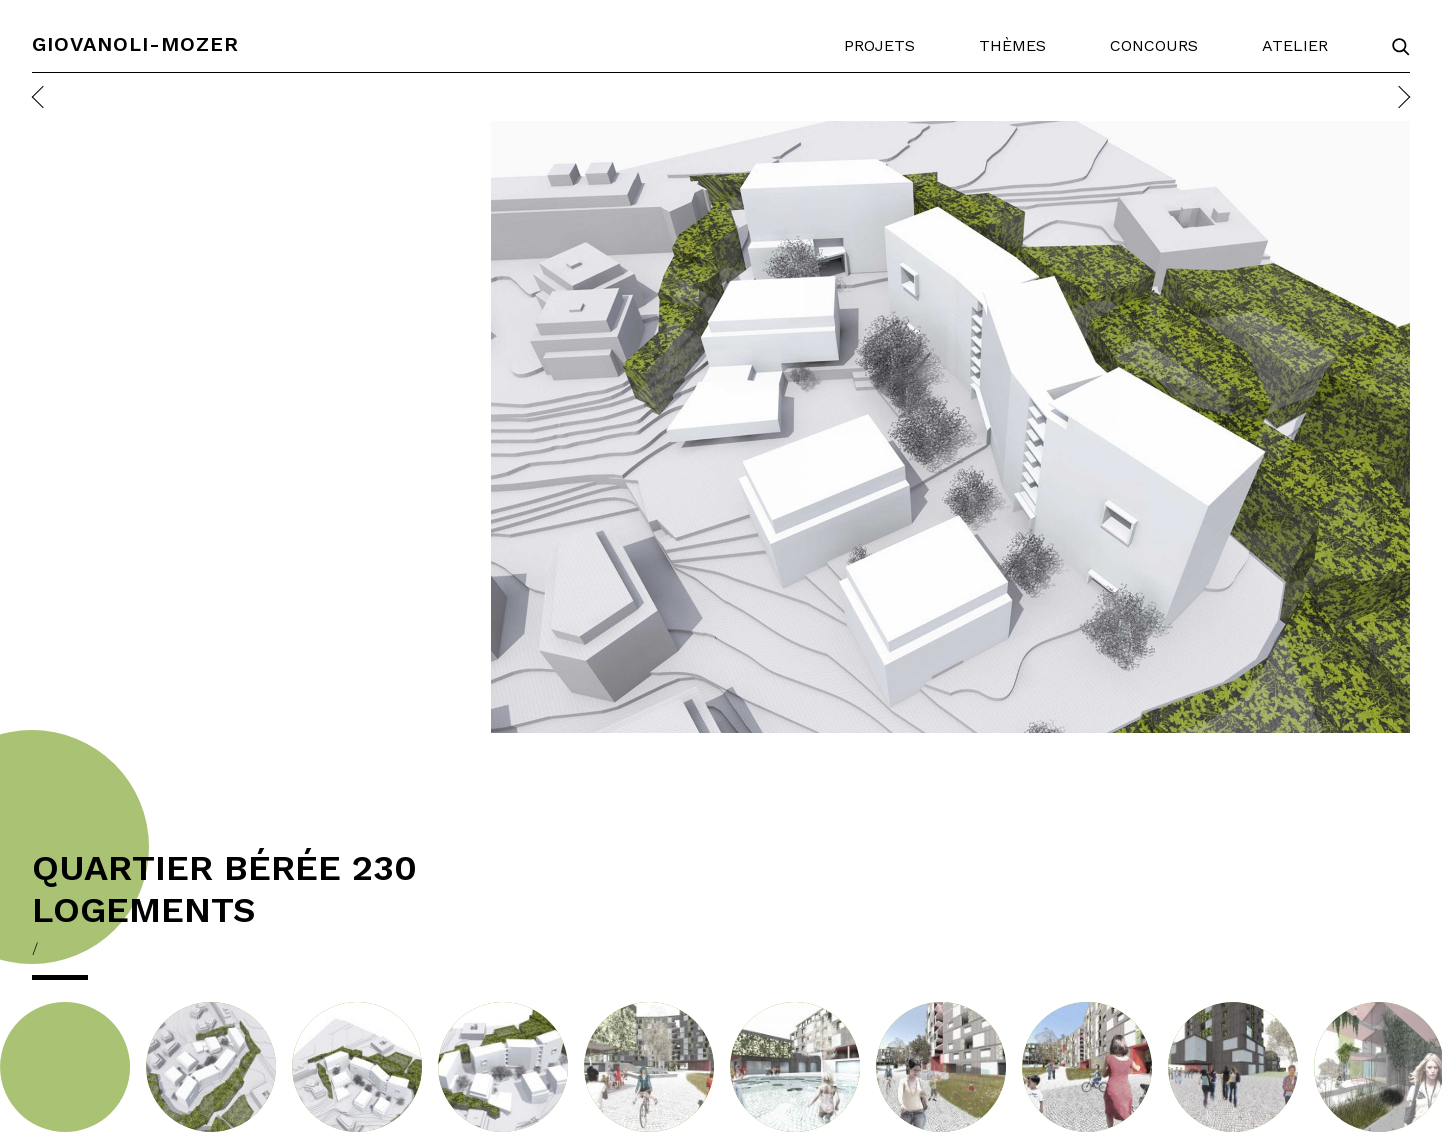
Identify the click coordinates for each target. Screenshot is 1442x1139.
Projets (879, 45)
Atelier (1295, 45)
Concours (1154, 45)
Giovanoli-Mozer (135, 44)
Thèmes (1012, 45)
